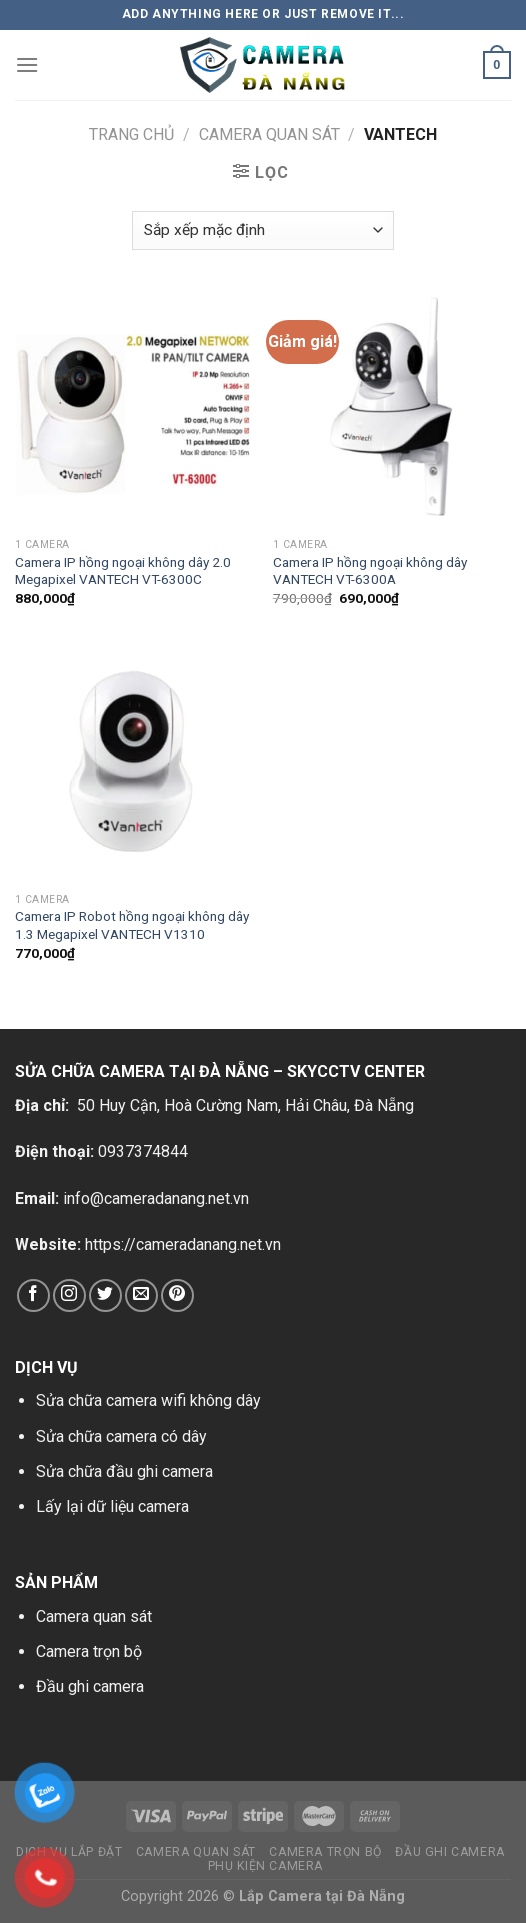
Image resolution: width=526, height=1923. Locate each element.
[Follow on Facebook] (33, 1295)
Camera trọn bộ (89, 1651)
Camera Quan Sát (269, 134)
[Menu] (27, 64)
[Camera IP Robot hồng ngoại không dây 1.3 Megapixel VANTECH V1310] (134, 764)
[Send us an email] (141, 1295)
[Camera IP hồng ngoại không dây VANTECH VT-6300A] (392, 409)
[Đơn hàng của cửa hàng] (263, 230)
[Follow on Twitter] (105, 1295)
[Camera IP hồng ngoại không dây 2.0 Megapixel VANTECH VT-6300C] (134, 409)
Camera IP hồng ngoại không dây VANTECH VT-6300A (370, 571)
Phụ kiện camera (265, 1866)
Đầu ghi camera (90, 1686)
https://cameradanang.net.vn (183, 1244)
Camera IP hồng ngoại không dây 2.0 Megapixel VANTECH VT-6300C (123, 571)
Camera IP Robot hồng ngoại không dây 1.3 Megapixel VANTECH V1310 (132, 925)
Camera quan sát (94, 1616)
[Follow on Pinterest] (177, 1295)
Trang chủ (131, 134)
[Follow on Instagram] (69, 1295)
